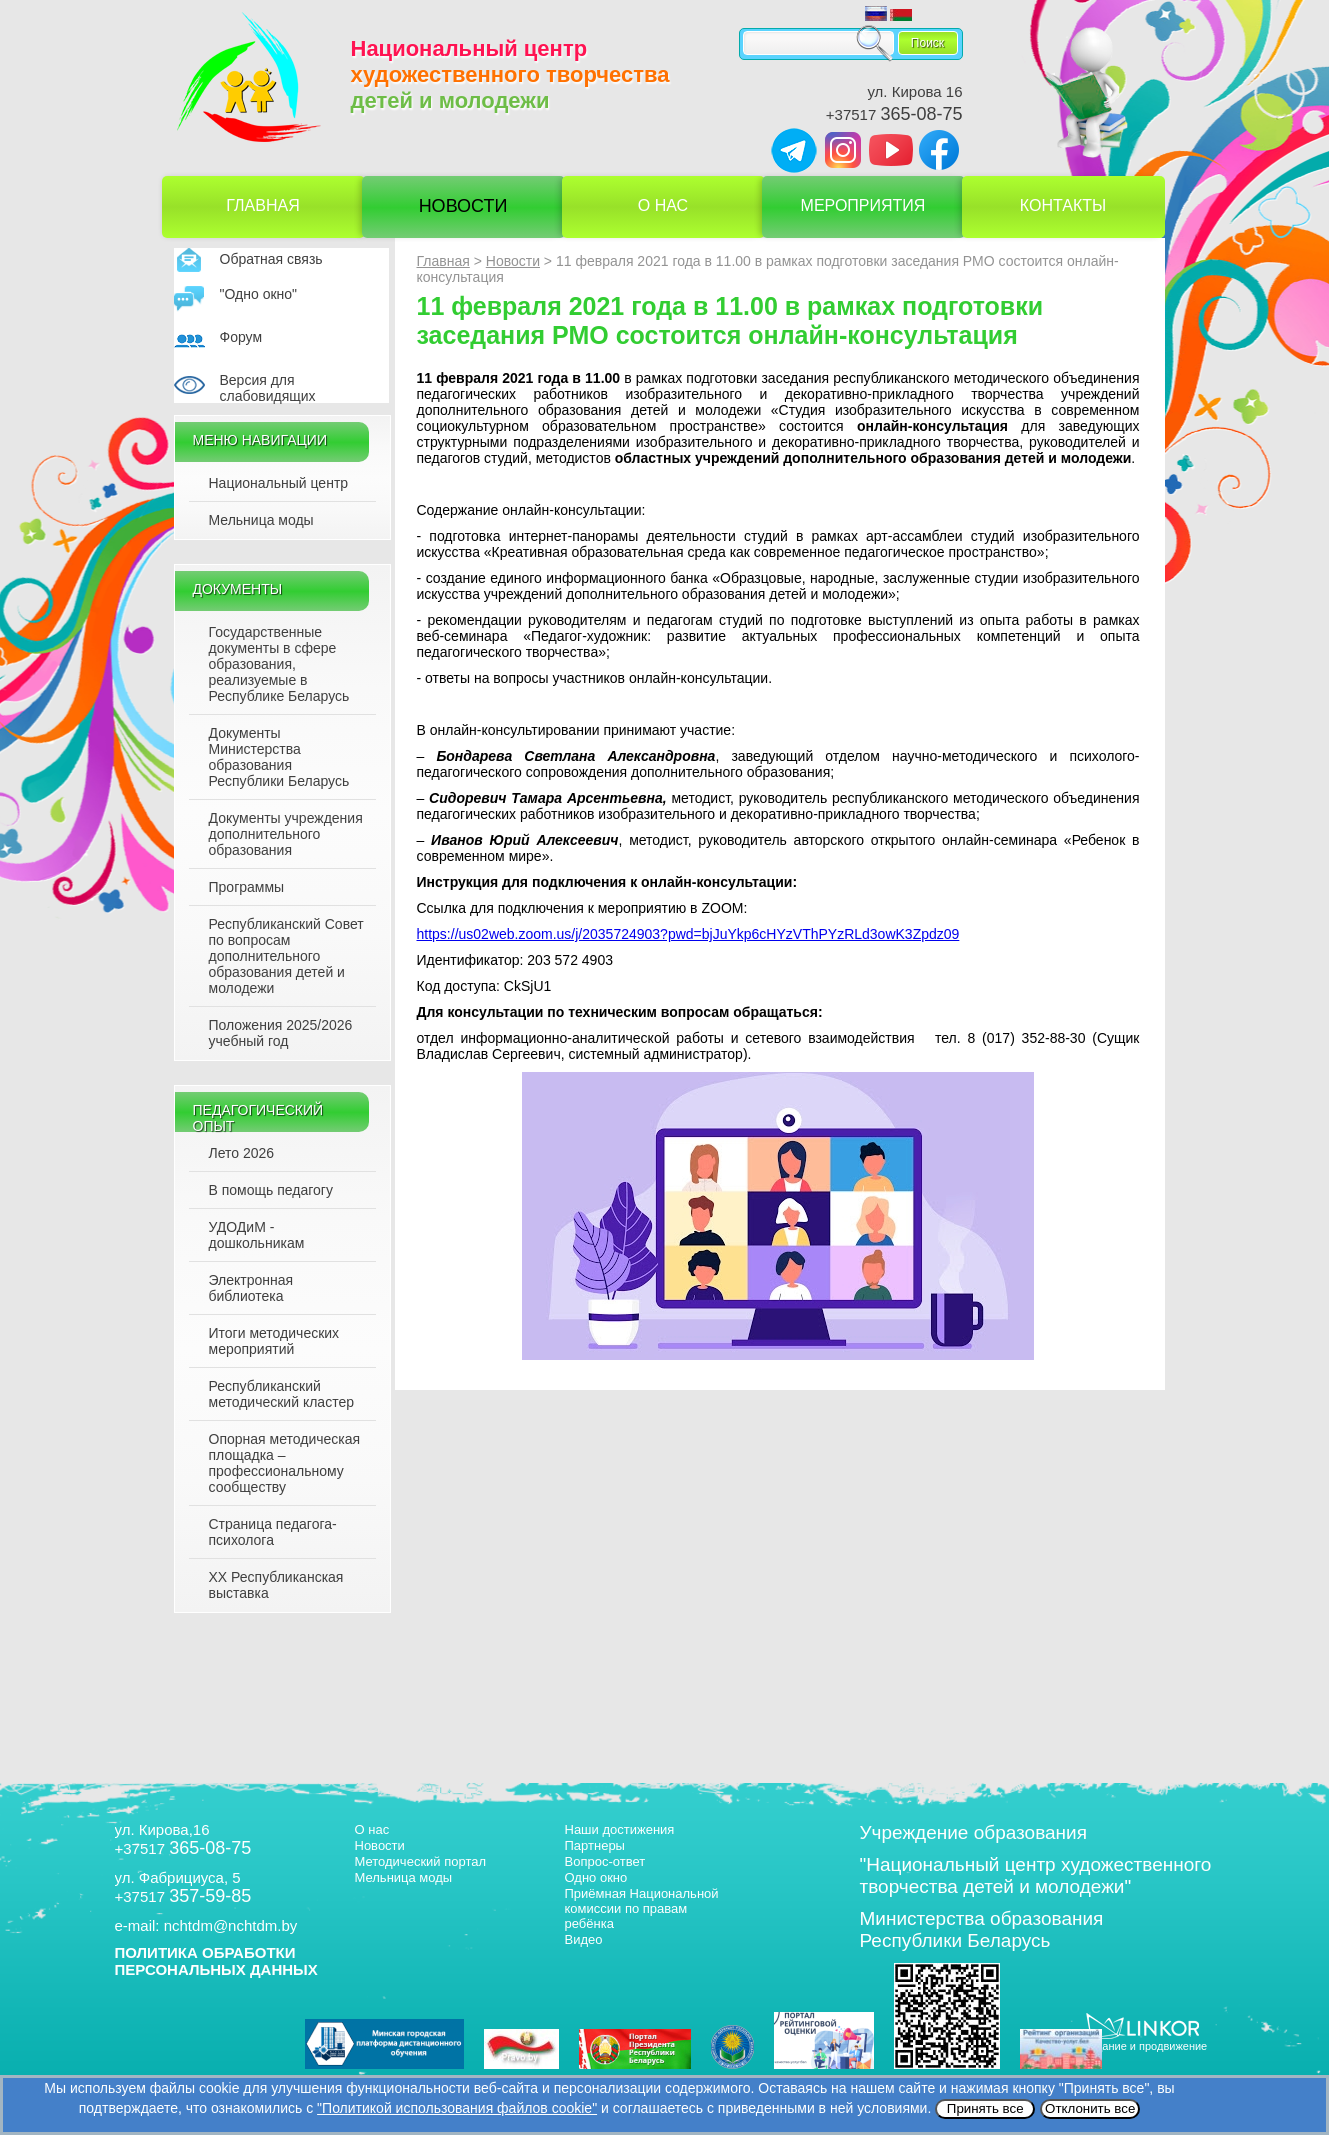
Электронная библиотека (251, 1288)
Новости (463, 206)
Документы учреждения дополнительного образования (286, 834)
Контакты (1063, 205)
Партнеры (595, 1845)
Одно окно (596, 1877)
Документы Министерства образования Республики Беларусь (279, 757)
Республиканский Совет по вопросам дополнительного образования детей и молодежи (286, 956)
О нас (663, 205)
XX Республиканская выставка (276, 1585)
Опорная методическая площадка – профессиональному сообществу (285, 1463)
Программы (247, 887)
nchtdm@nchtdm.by (231, 1925)
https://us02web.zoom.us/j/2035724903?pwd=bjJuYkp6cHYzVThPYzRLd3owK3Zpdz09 (688, 934)
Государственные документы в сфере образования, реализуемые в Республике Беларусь (279, 664)
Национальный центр (279, 483)
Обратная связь (271, 259)
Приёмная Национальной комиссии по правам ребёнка (642, 1908)
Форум (241, 337)
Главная (262, 205)
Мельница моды (261, 520)
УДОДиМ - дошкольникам (257, 1235)
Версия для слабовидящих (268, 388)
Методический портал (421, 1861)
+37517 (894, 114)
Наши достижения (620, 1829)
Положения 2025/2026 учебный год (281, 1033)
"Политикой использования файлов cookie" (457, 2108)
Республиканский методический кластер (281, 1394)
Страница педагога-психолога (273, 1532)
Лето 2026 (242, 1153)
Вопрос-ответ (605, 1861)
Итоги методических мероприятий (274, 1341)
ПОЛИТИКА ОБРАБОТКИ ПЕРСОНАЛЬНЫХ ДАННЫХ (216, 1961)
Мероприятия (863, 205)
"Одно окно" (259, 294)
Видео (584, 1939)
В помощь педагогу (271, 1190)
